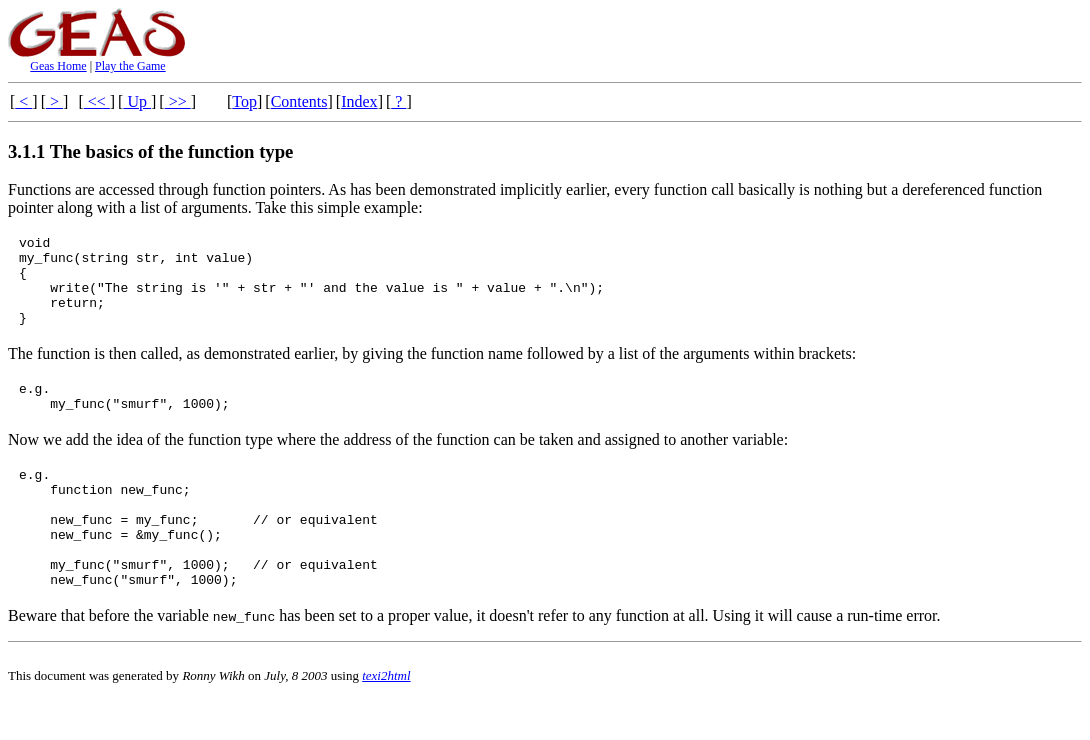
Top (244, 101)
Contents (299, 101)
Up (137, 101)
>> (178, 101)
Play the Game (130, 66)
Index (359, 101)
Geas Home (58, 66)
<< (97, 101)
